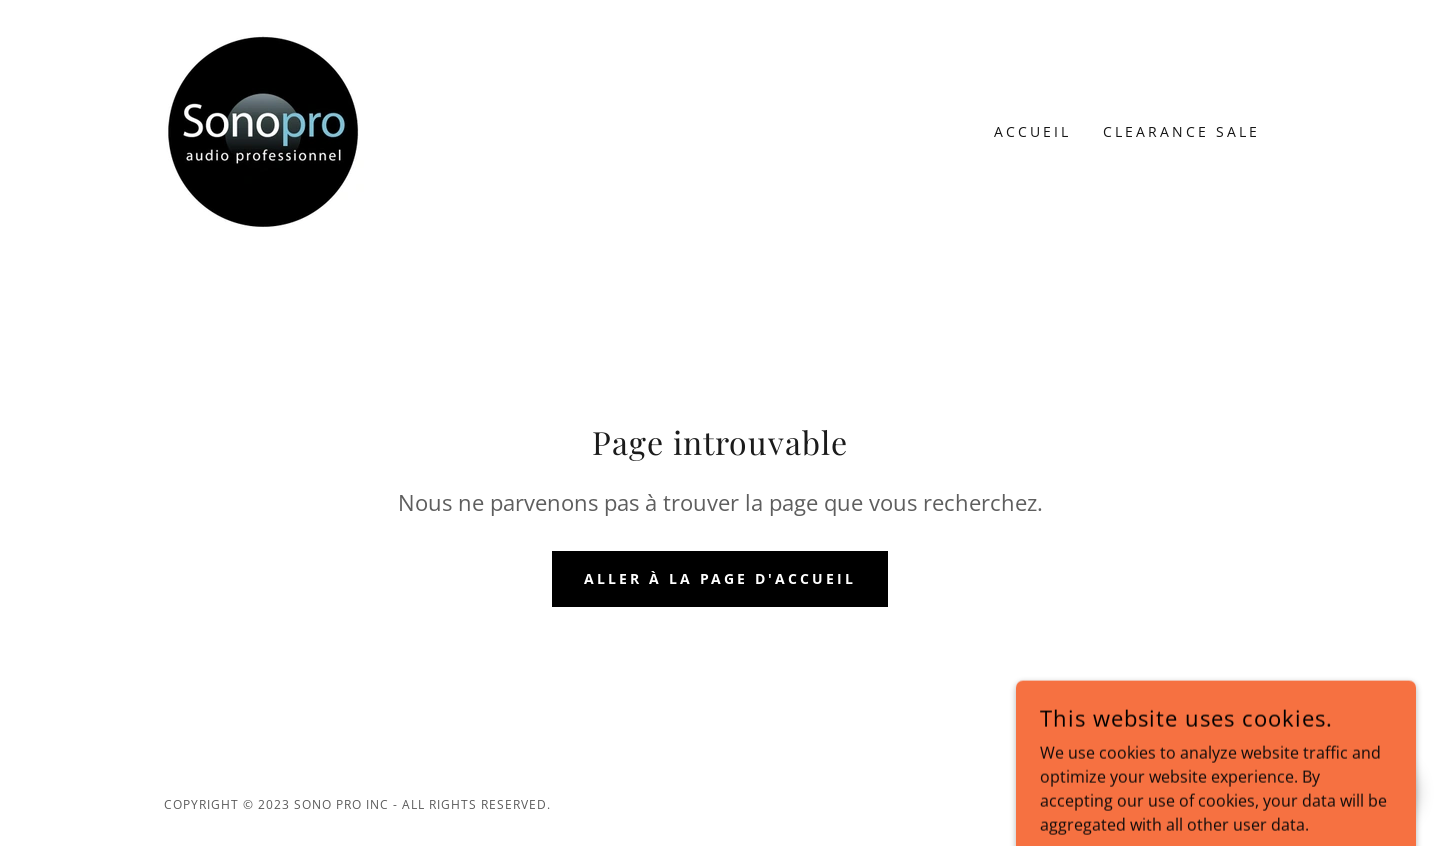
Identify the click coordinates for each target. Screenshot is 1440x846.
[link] (264, 130)
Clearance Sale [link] (1181, 131)
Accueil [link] (1032, 131)
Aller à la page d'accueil (720, 578)
